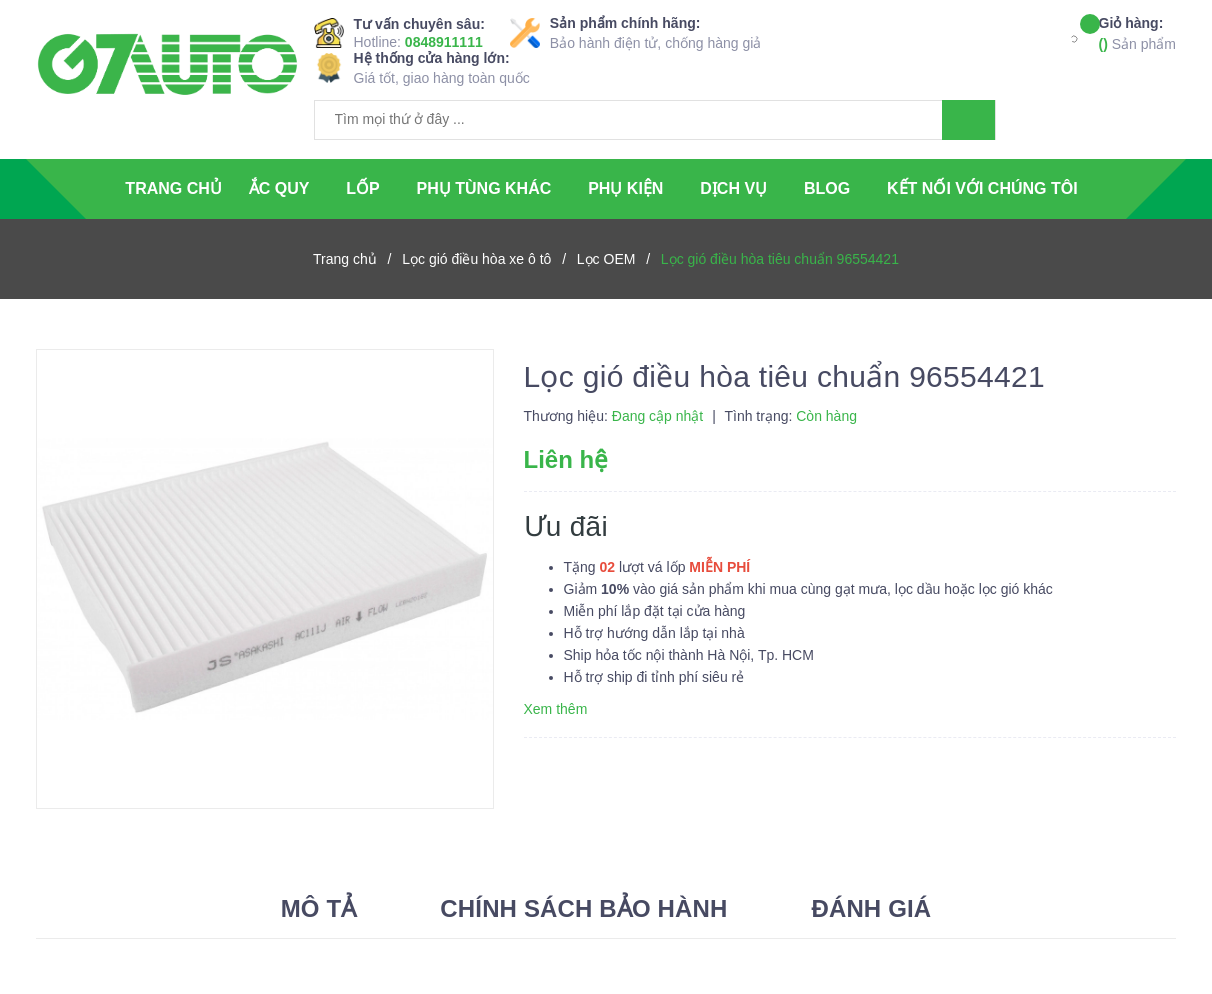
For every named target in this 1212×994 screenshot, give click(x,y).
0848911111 (444, 42)
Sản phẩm (1137, 32)
